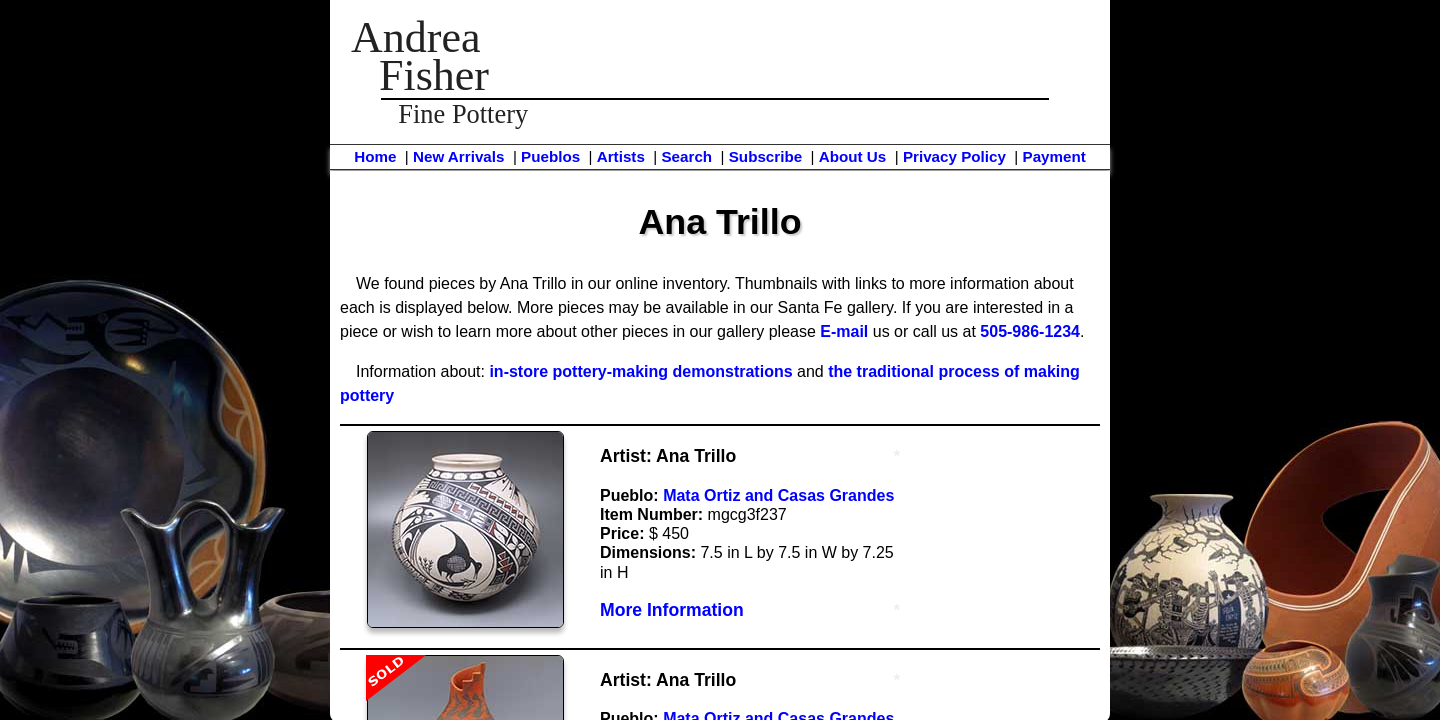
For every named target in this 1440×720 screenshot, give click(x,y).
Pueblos (550, 156)
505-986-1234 (1030, 331)
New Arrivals (458, 156)
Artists (621, 156)
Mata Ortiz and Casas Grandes (778, 495)
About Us (853, 156)
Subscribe (765, 156)
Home (375, 156)
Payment (1054, 156)
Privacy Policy (954, 156)
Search (686, 156)
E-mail (844, 331)
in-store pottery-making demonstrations (640, 371)
